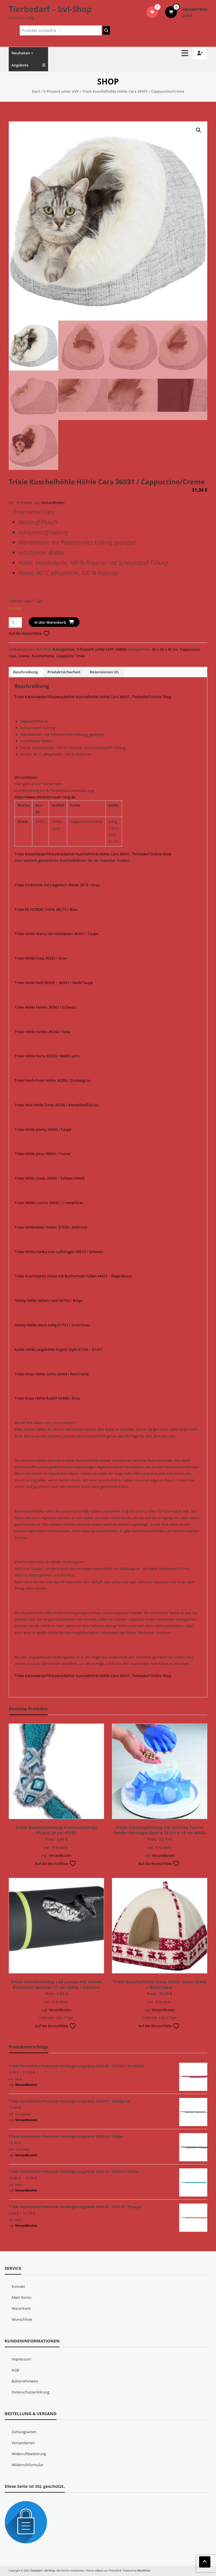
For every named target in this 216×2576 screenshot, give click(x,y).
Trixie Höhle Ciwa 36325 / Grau (41, 958)
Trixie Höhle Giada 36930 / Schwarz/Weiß (50, 1178)
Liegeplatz (64, 655)
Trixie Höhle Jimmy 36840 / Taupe (43, 1129)
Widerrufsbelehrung (29, 2453)
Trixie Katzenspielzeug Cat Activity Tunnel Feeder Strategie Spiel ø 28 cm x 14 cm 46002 (159, 1830)
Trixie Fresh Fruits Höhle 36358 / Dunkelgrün (53, 1080)
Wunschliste (22, 2319)
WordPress (143, 2570)
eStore (99, 2570)
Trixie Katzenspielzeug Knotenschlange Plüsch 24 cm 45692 (56, 1830)
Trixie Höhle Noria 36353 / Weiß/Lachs (47, 1055)
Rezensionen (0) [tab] (104, 671)
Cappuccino (190, 649)
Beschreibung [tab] (25, 671)
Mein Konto (22, 2297)
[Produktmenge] (15, 622)
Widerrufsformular (28, 2464)
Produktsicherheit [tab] (63, 671)
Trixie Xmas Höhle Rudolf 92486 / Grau (47, 1398)
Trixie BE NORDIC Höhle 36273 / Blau (46, 909)
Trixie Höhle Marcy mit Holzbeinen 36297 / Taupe (56, 933)
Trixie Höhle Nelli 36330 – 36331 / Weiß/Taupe (54, 982)
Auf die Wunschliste (29, 633)
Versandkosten (53, 502)
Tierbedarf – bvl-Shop (50, 9)
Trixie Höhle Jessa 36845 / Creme (42, 1153)
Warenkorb (21, 2308)
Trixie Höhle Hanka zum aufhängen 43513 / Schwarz (59, 1251)
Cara (13, 655)
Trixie (80, 655)
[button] (199, 130)
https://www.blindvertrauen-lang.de (45, 797)
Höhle (121, 649)
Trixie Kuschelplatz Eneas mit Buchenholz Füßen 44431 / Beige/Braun (73, 1275)
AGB (15, 2370)
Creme (24, 655)
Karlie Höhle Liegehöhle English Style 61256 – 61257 (59, 1349)
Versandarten (26, 777)
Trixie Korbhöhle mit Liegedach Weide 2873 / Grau (57, 884)
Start (36, 91)
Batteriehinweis (25, 2381)
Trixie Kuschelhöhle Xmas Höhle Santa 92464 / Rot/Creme (159, 1984)
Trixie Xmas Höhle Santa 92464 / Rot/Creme (52, 1373)
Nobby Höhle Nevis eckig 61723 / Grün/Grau (52, 1324)
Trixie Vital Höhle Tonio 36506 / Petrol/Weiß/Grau (56, 1104)
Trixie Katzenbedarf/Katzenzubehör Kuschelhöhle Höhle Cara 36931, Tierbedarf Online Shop (93, 696)
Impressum (21, 2359)
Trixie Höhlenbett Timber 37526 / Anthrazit (51, 1227)
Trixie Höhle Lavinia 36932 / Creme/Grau (49, 1202)
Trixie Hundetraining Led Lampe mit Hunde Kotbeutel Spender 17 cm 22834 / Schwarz (56, 1984)
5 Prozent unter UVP (61, 91)
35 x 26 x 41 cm (165, 649)
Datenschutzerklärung (31, 2392)
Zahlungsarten (24, 2431)
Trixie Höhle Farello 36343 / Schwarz (45, 1007)
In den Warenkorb (50, 622)
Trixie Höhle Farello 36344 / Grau (43, 1031)
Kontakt (18, 2286)
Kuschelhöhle (43, 655)
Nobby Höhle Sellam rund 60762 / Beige (48, 1300)
